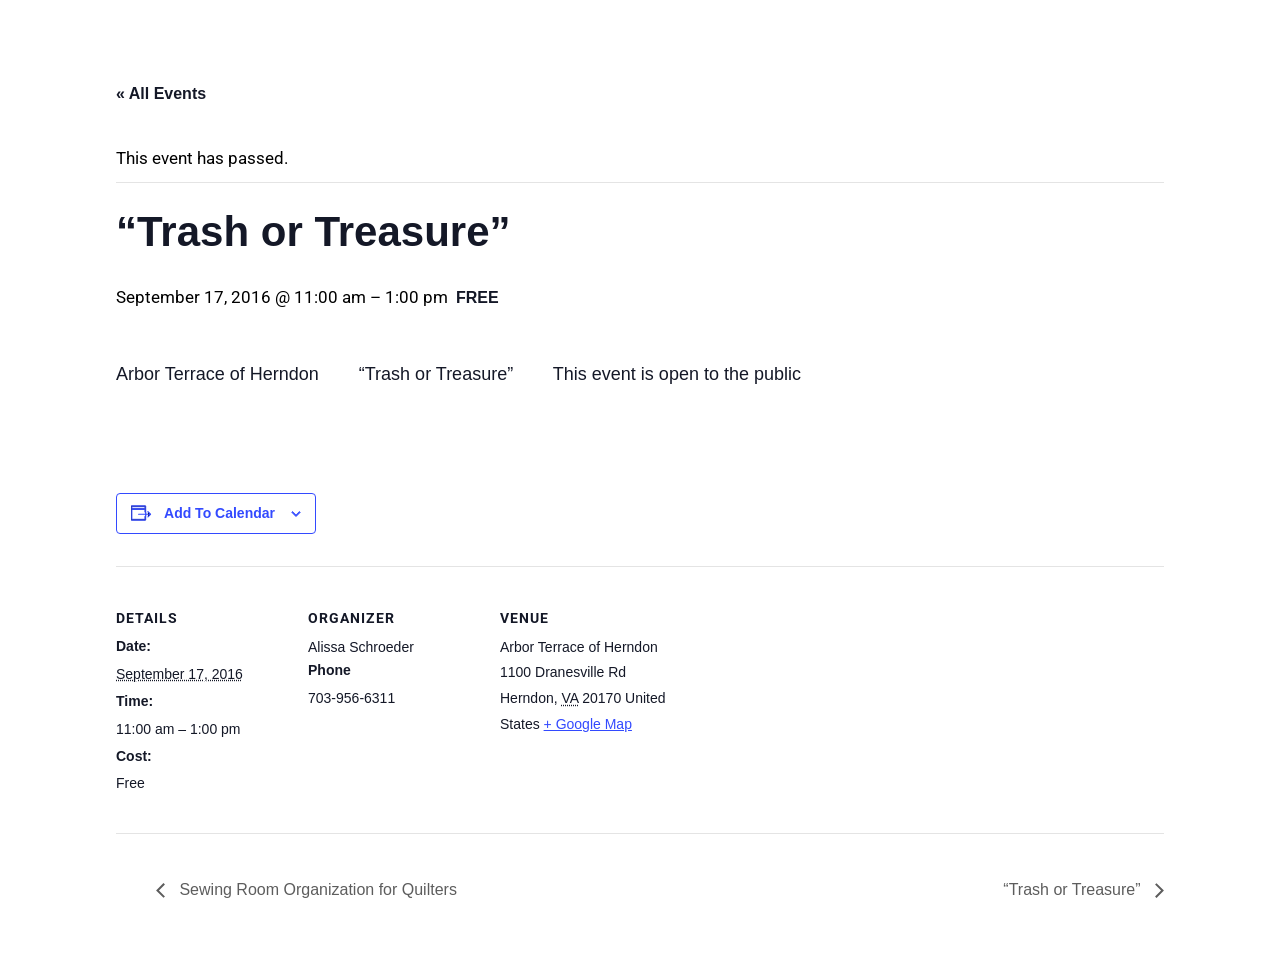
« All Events (161, 93)
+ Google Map (588, 724)
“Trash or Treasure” (1074, 889)
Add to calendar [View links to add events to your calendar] (219, 513)
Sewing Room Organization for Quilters (316, 889)
